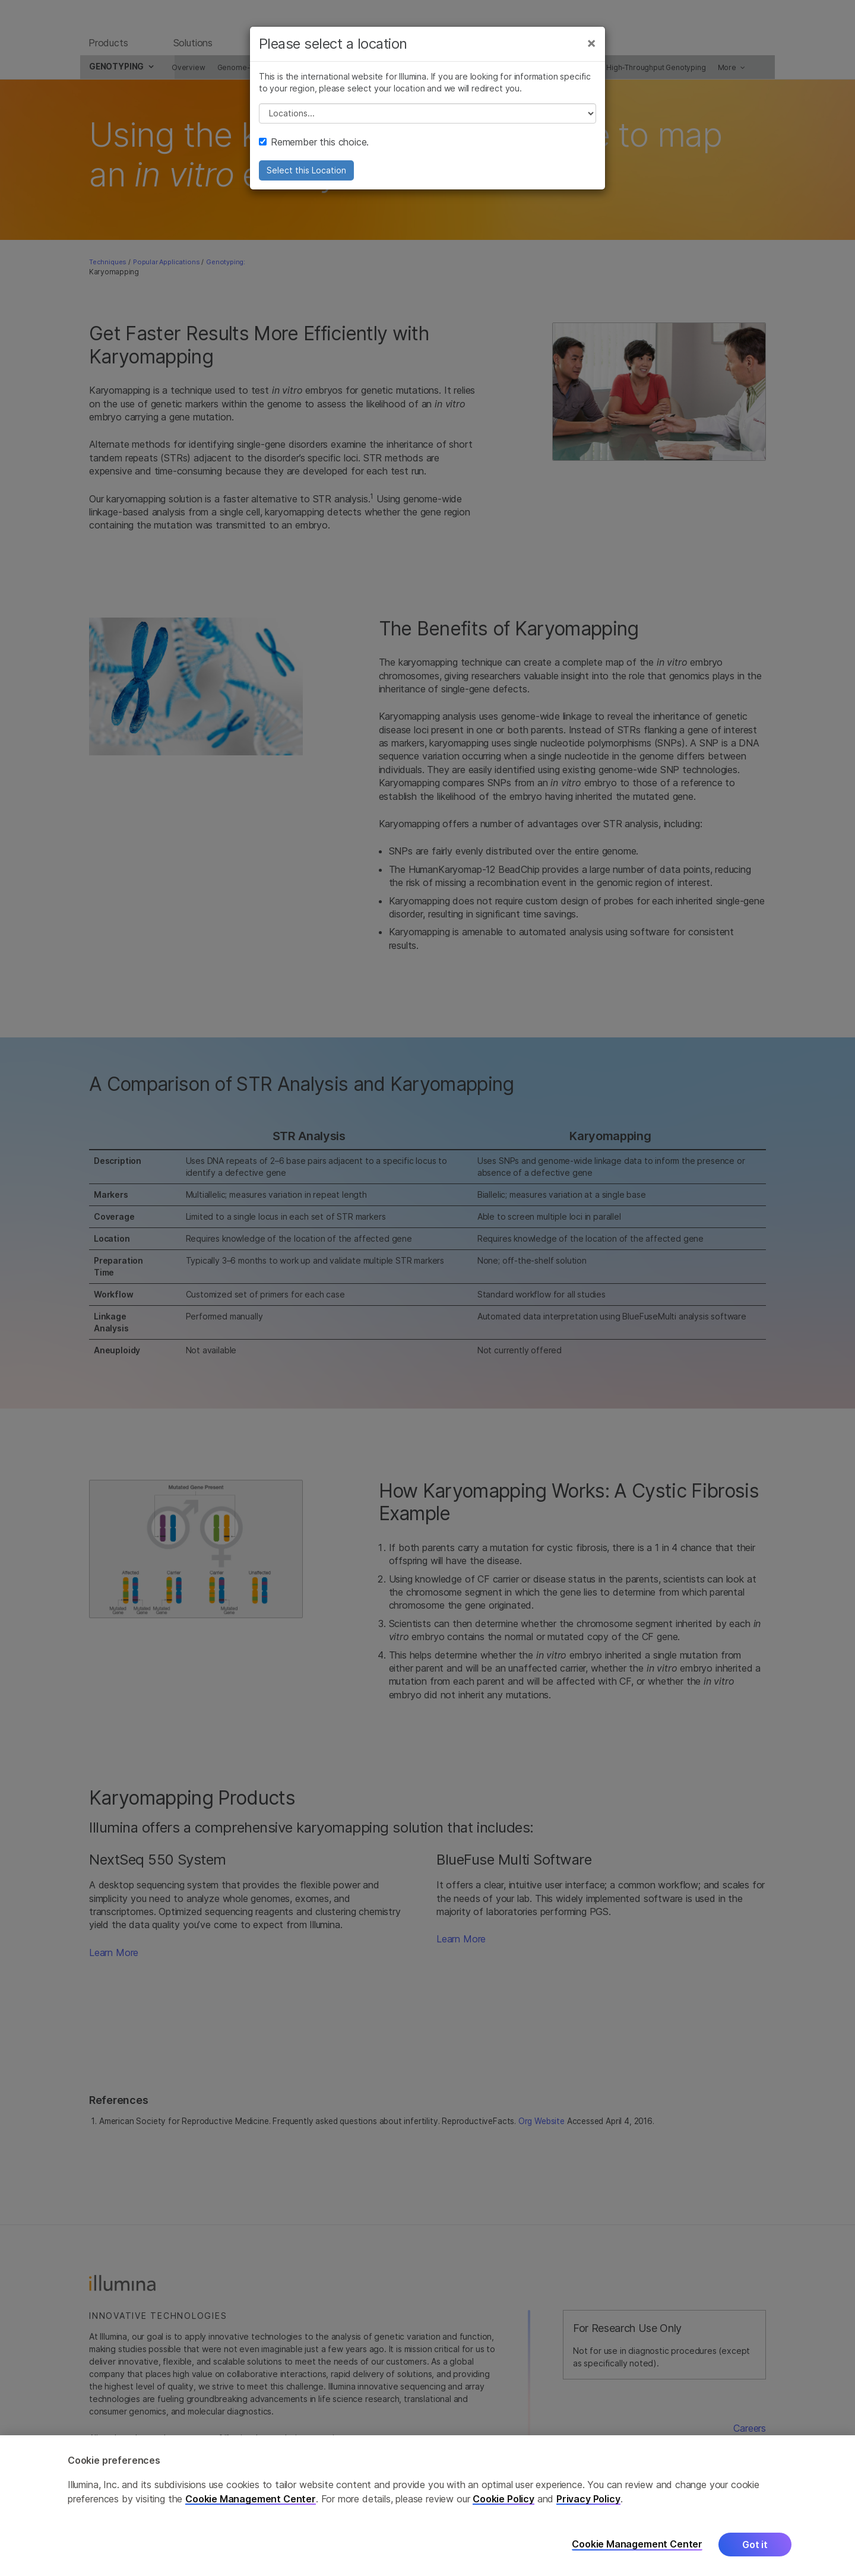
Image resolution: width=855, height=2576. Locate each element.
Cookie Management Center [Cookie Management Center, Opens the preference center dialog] (637, 2544)
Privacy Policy (588, 2499)
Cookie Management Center (250, 2499)
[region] (427, 2505)
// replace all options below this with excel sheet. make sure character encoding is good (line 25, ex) (427, 123)
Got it (755, 2544)
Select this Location (306, 180)
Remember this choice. (314, 151)
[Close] (591, 52)
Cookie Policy (503, 2499)
